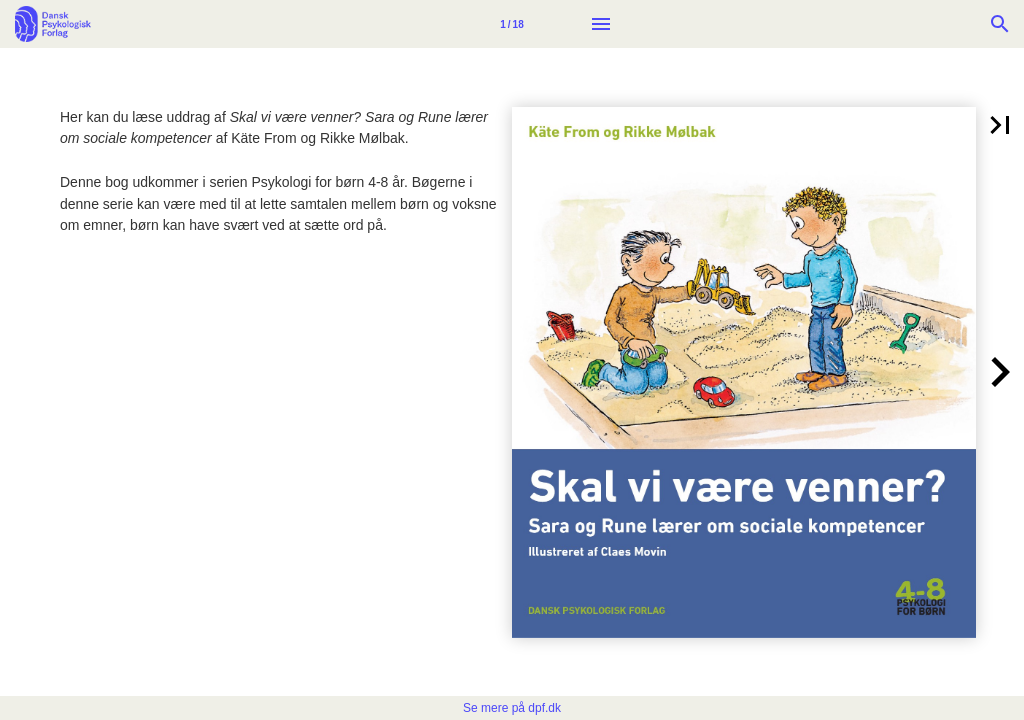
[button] (1000, 125)
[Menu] (601, 24)
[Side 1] (512, 24)
